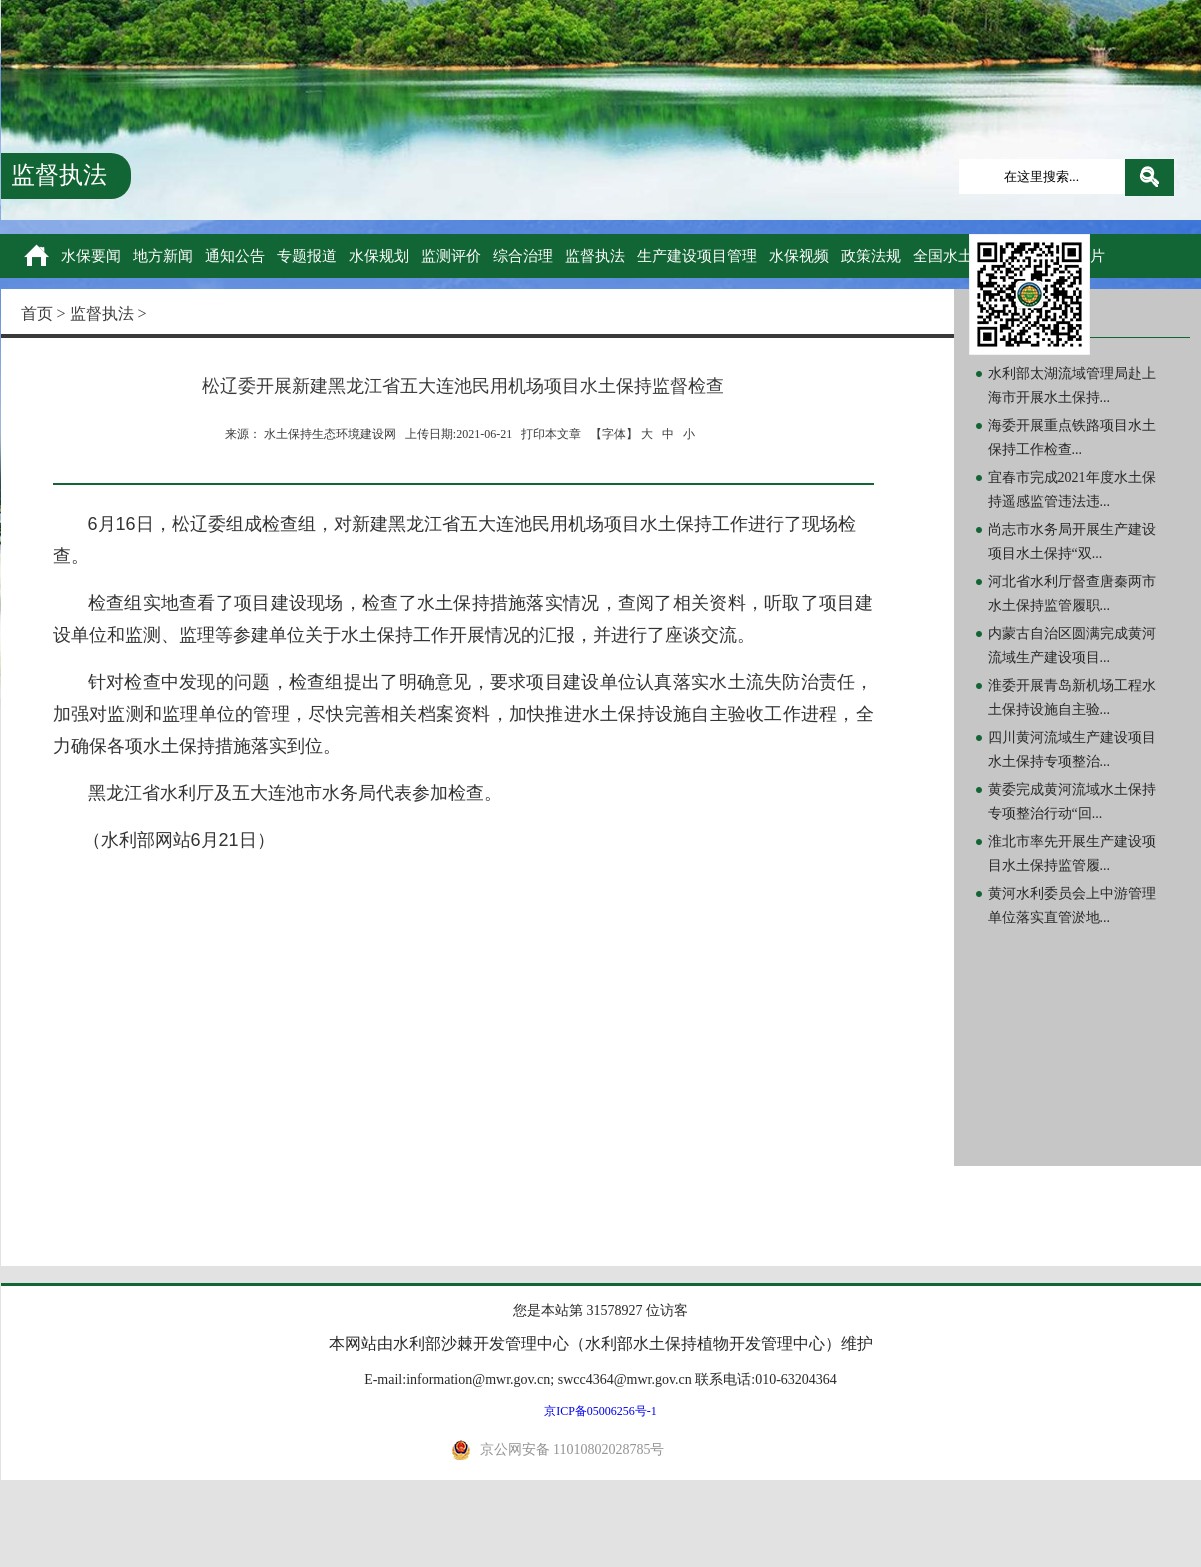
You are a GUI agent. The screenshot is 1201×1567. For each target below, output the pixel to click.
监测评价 (451, 256)
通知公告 (235, 256)
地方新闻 (163, 256)
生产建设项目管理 (697, 256)
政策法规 (871, 256)
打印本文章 (551, 434)
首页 (37, 313)
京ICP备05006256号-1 (600, 1411)
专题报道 (307, 256)
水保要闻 (91, 256)
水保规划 (379, 256)
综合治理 (523, 256)
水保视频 (799, 256)
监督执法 (595, 256)
